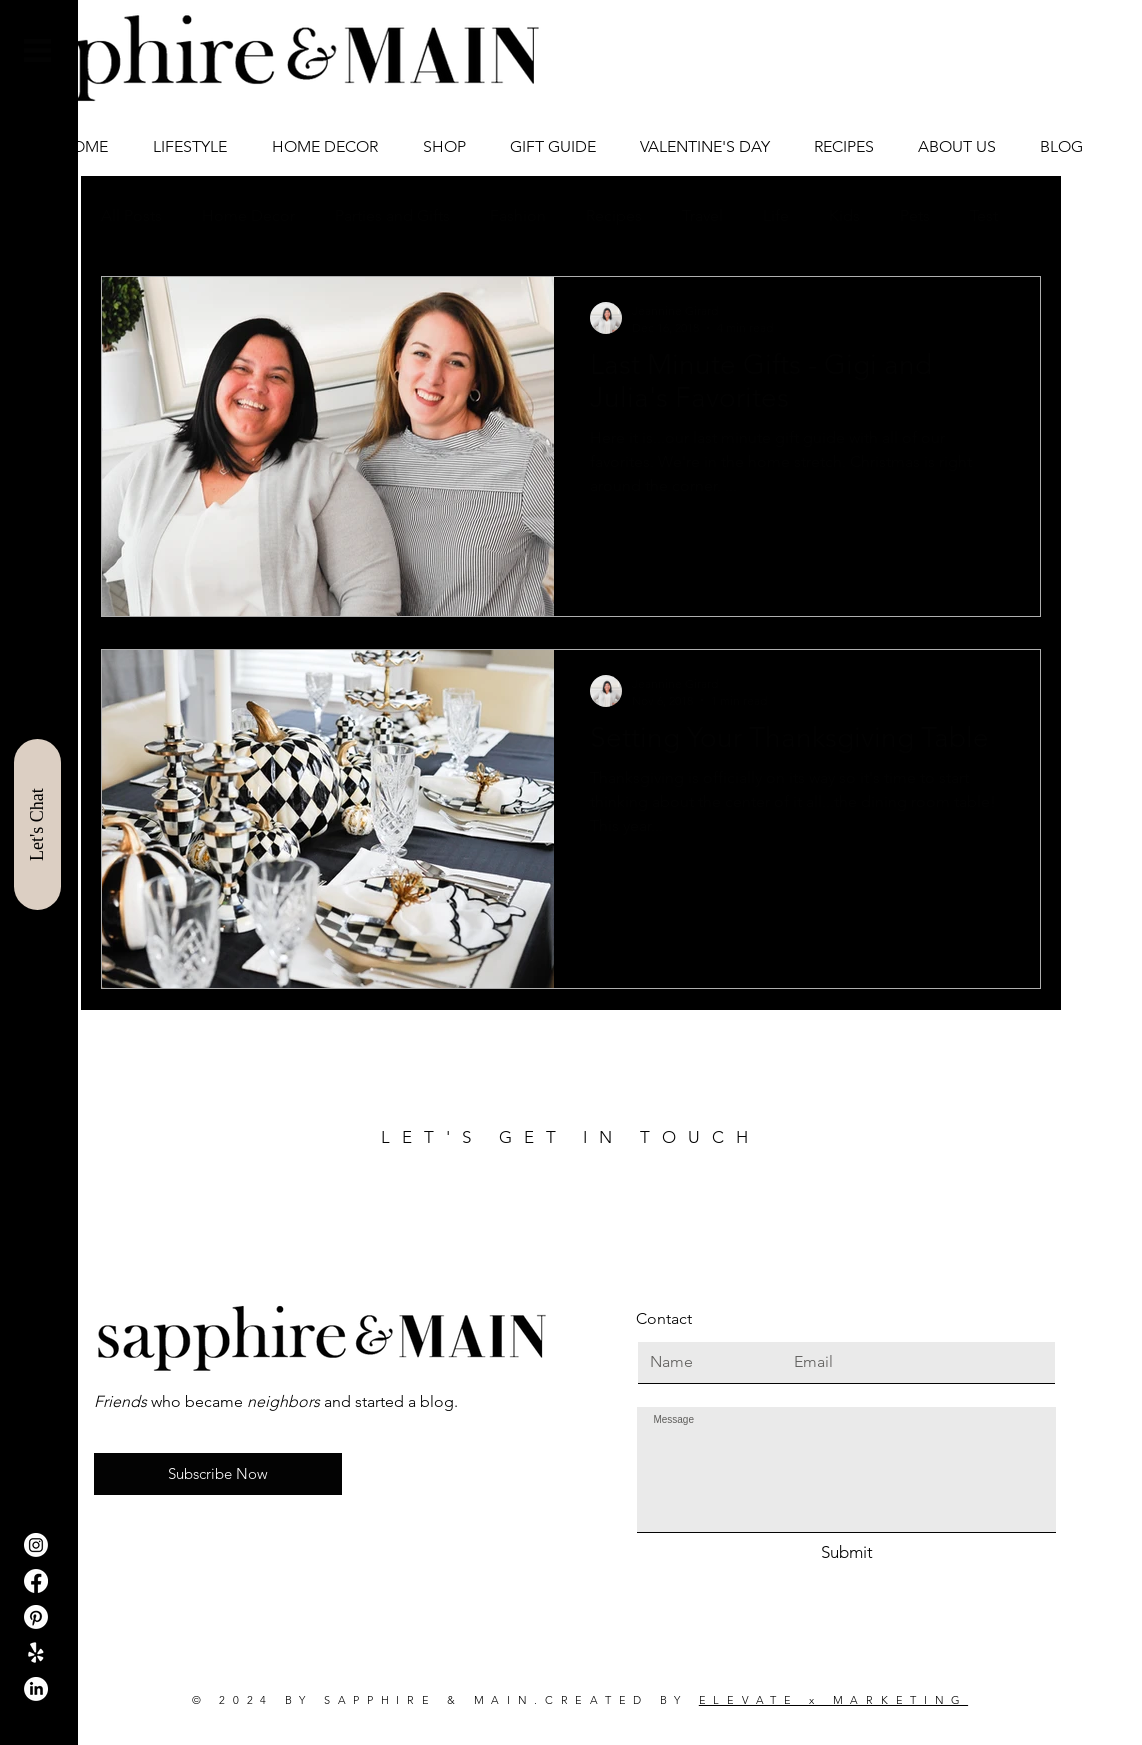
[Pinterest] (36, 1617)
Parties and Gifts (392, 215)
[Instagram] (36, 1545)
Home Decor (248, 215)
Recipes (614, 215)
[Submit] (846, 1553)
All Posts (131, 215)
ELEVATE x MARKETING (833, 1700)
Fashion (518, 215)
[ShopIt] (36, 1653)
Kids (844, 215)
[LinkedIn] (36, 1689)
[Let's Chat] (37, 824)
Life (776, 215)
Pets (915, 215)
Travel (702, 215)
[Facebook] (36, 1581)
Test (984, 215)
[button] (37, 50)
